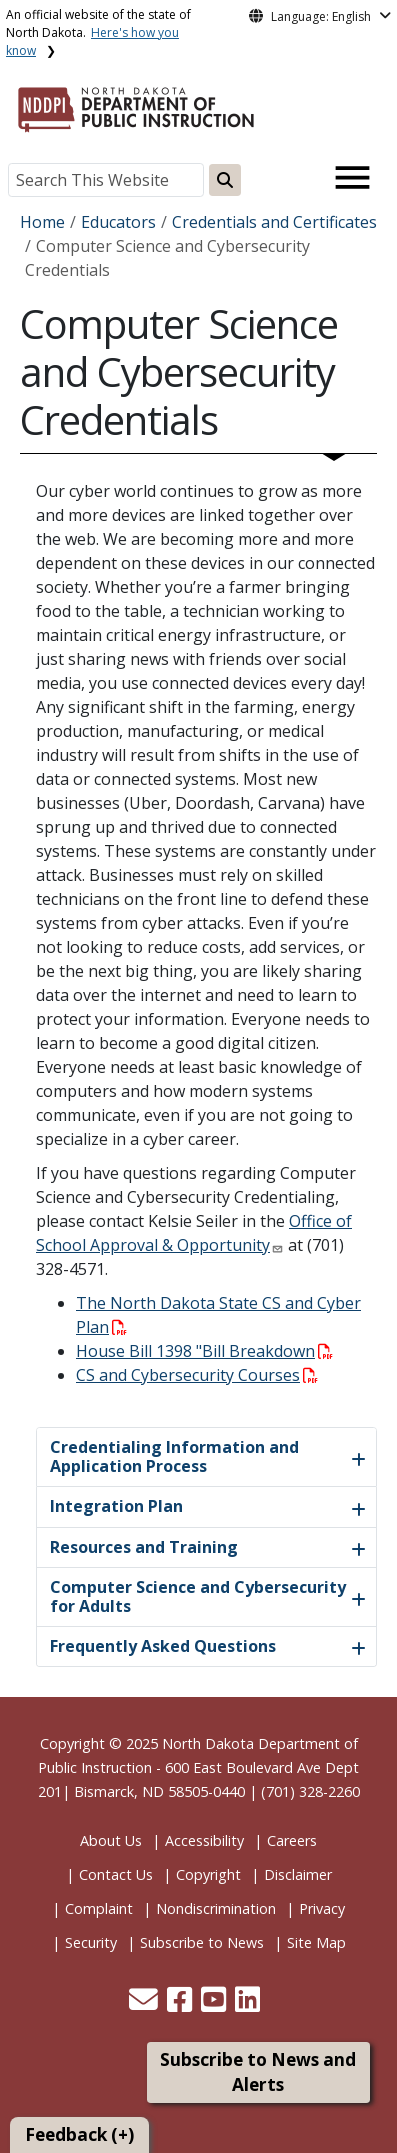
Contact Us (116, 1874)
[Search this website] (225, 180)
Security (91, 1942)
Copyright (208, 1874)
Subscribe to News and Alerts (258, 2072)
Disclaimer (298, 1874)
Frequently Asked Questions (163, 1646)
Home (42, 222)
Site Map (316, 1942)
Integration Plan (116, 1506)
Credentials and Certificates (274, 222)
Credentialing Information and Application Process (174, 1456)
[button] (145, 2004)
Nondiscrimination (216, 1908)
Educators (118, 222)
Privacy (322, 1908)
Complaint (99, 1908)
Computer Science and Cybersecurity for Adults (198, 1596)
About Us (111, 1840)
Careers (292, 1840)
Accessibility (204, 1840)
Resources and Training (144, 1547)
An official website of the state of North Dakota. (98, 32)
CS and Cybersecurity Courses (197, 1375)
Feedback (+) (79, 2134)
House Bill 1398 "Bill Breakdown (204, 1351)
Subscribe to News (202, 1942)
